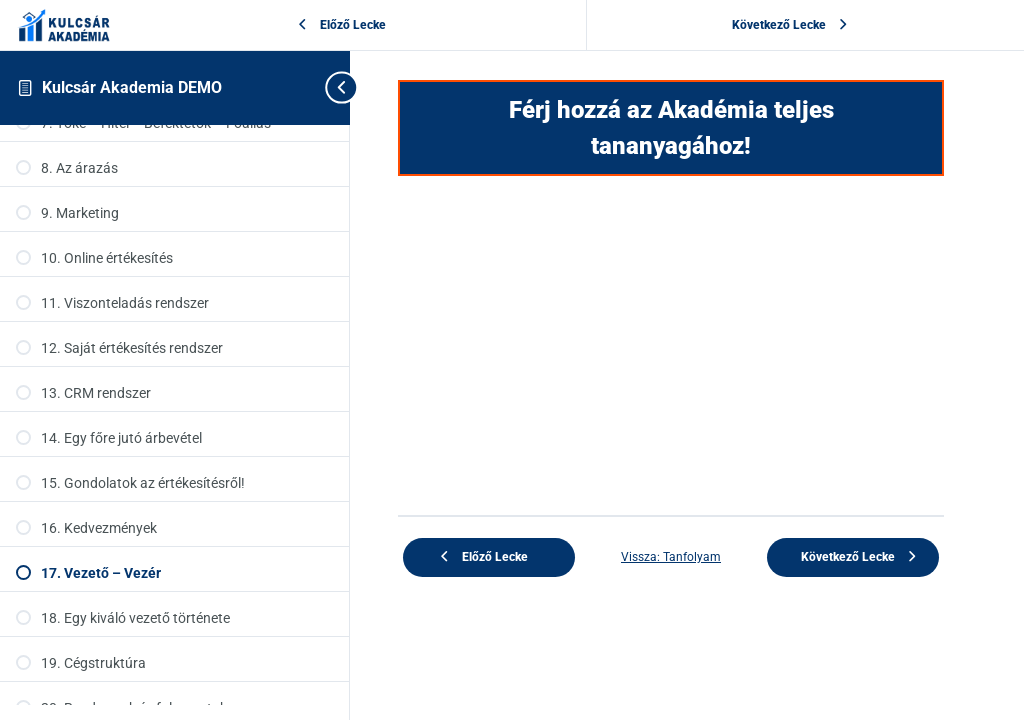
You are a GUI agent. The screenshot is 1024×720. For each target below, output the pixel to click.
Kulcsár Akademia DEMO (132, 87)
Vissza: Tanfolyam (671, 557)
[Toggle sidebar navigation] (334, 87)
